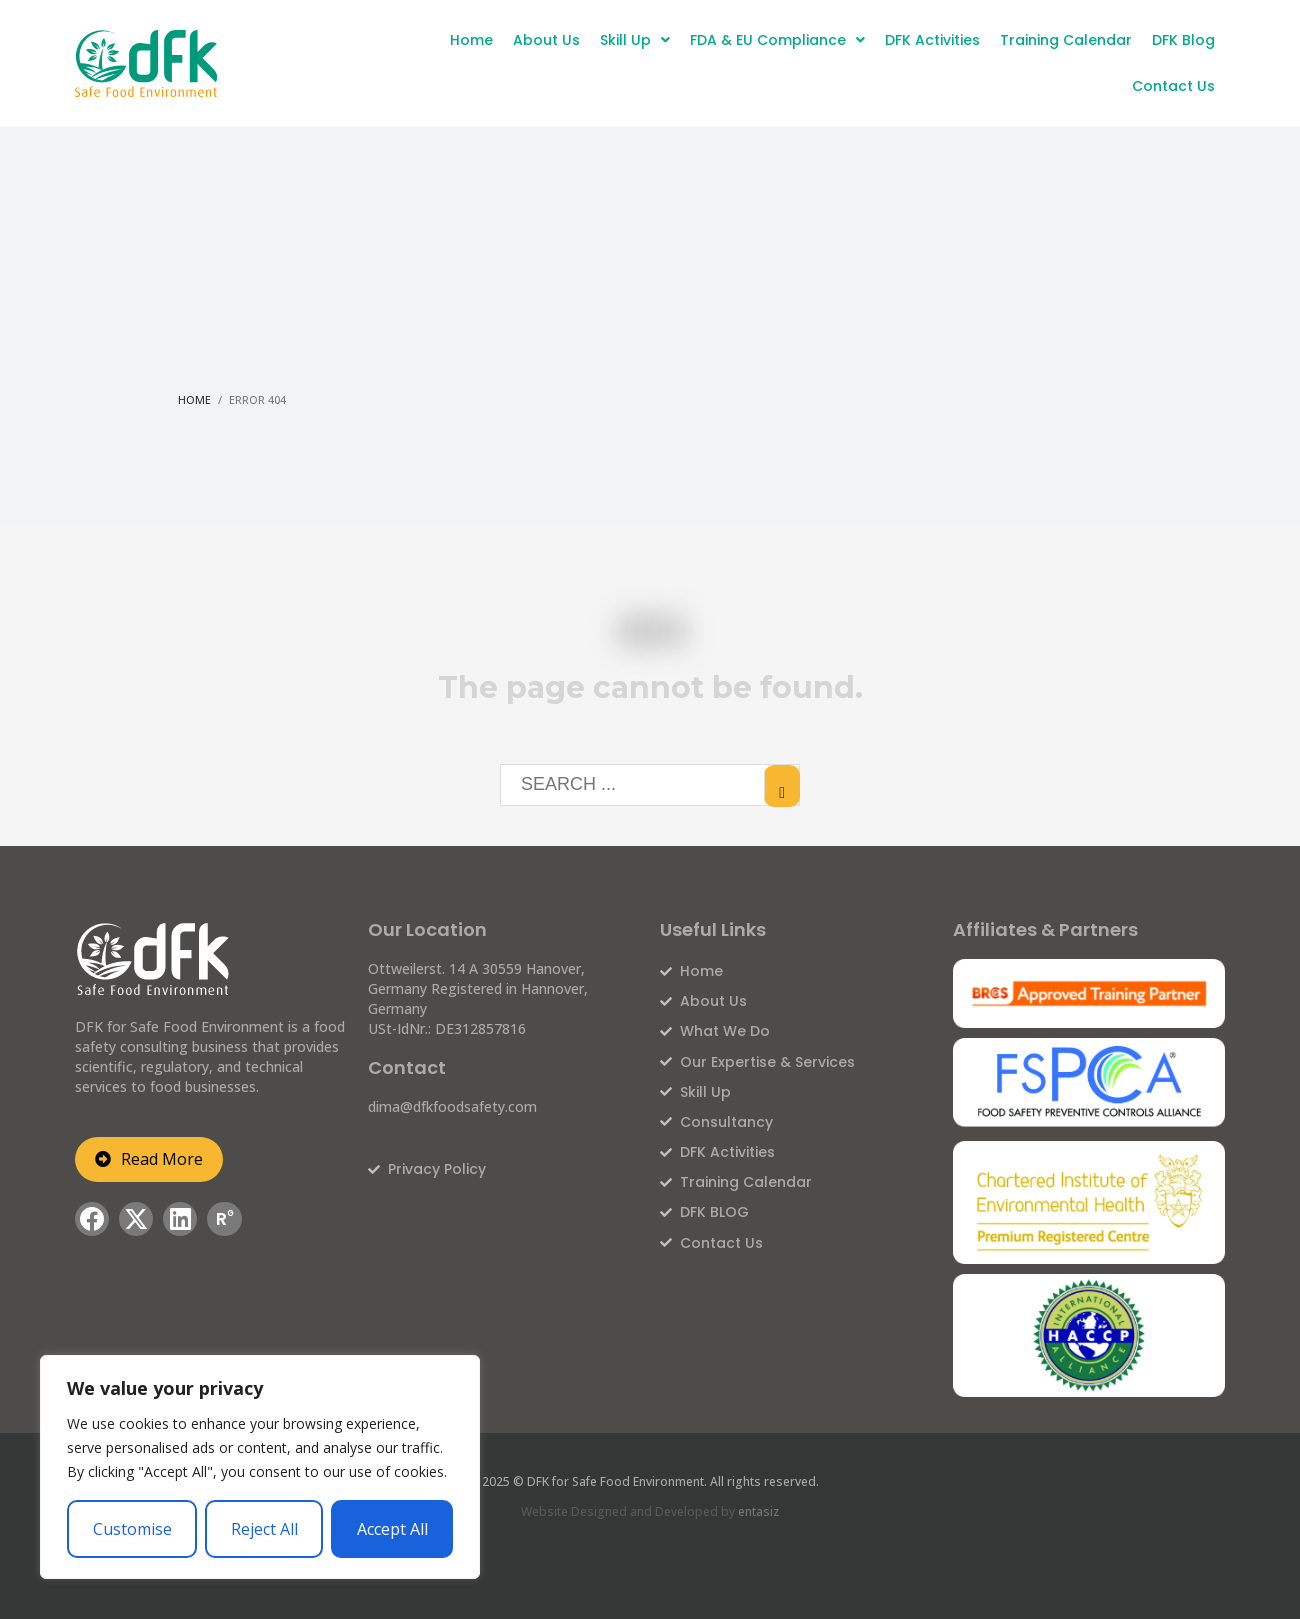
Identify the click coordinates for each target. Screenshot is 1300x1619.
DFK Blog (1183, 40)
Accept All (392, 1529)
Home (471, 40)
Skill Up (635, 40)
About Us (546, 40)
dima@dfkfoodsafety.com (452, 1106)
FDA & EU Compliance (777, 40)
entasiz (758, 1511)
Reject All (264, 1529)
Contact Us (1173, 86)
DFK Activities (932, 40)
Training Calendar (1066, 40)
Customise (132, 1529)
